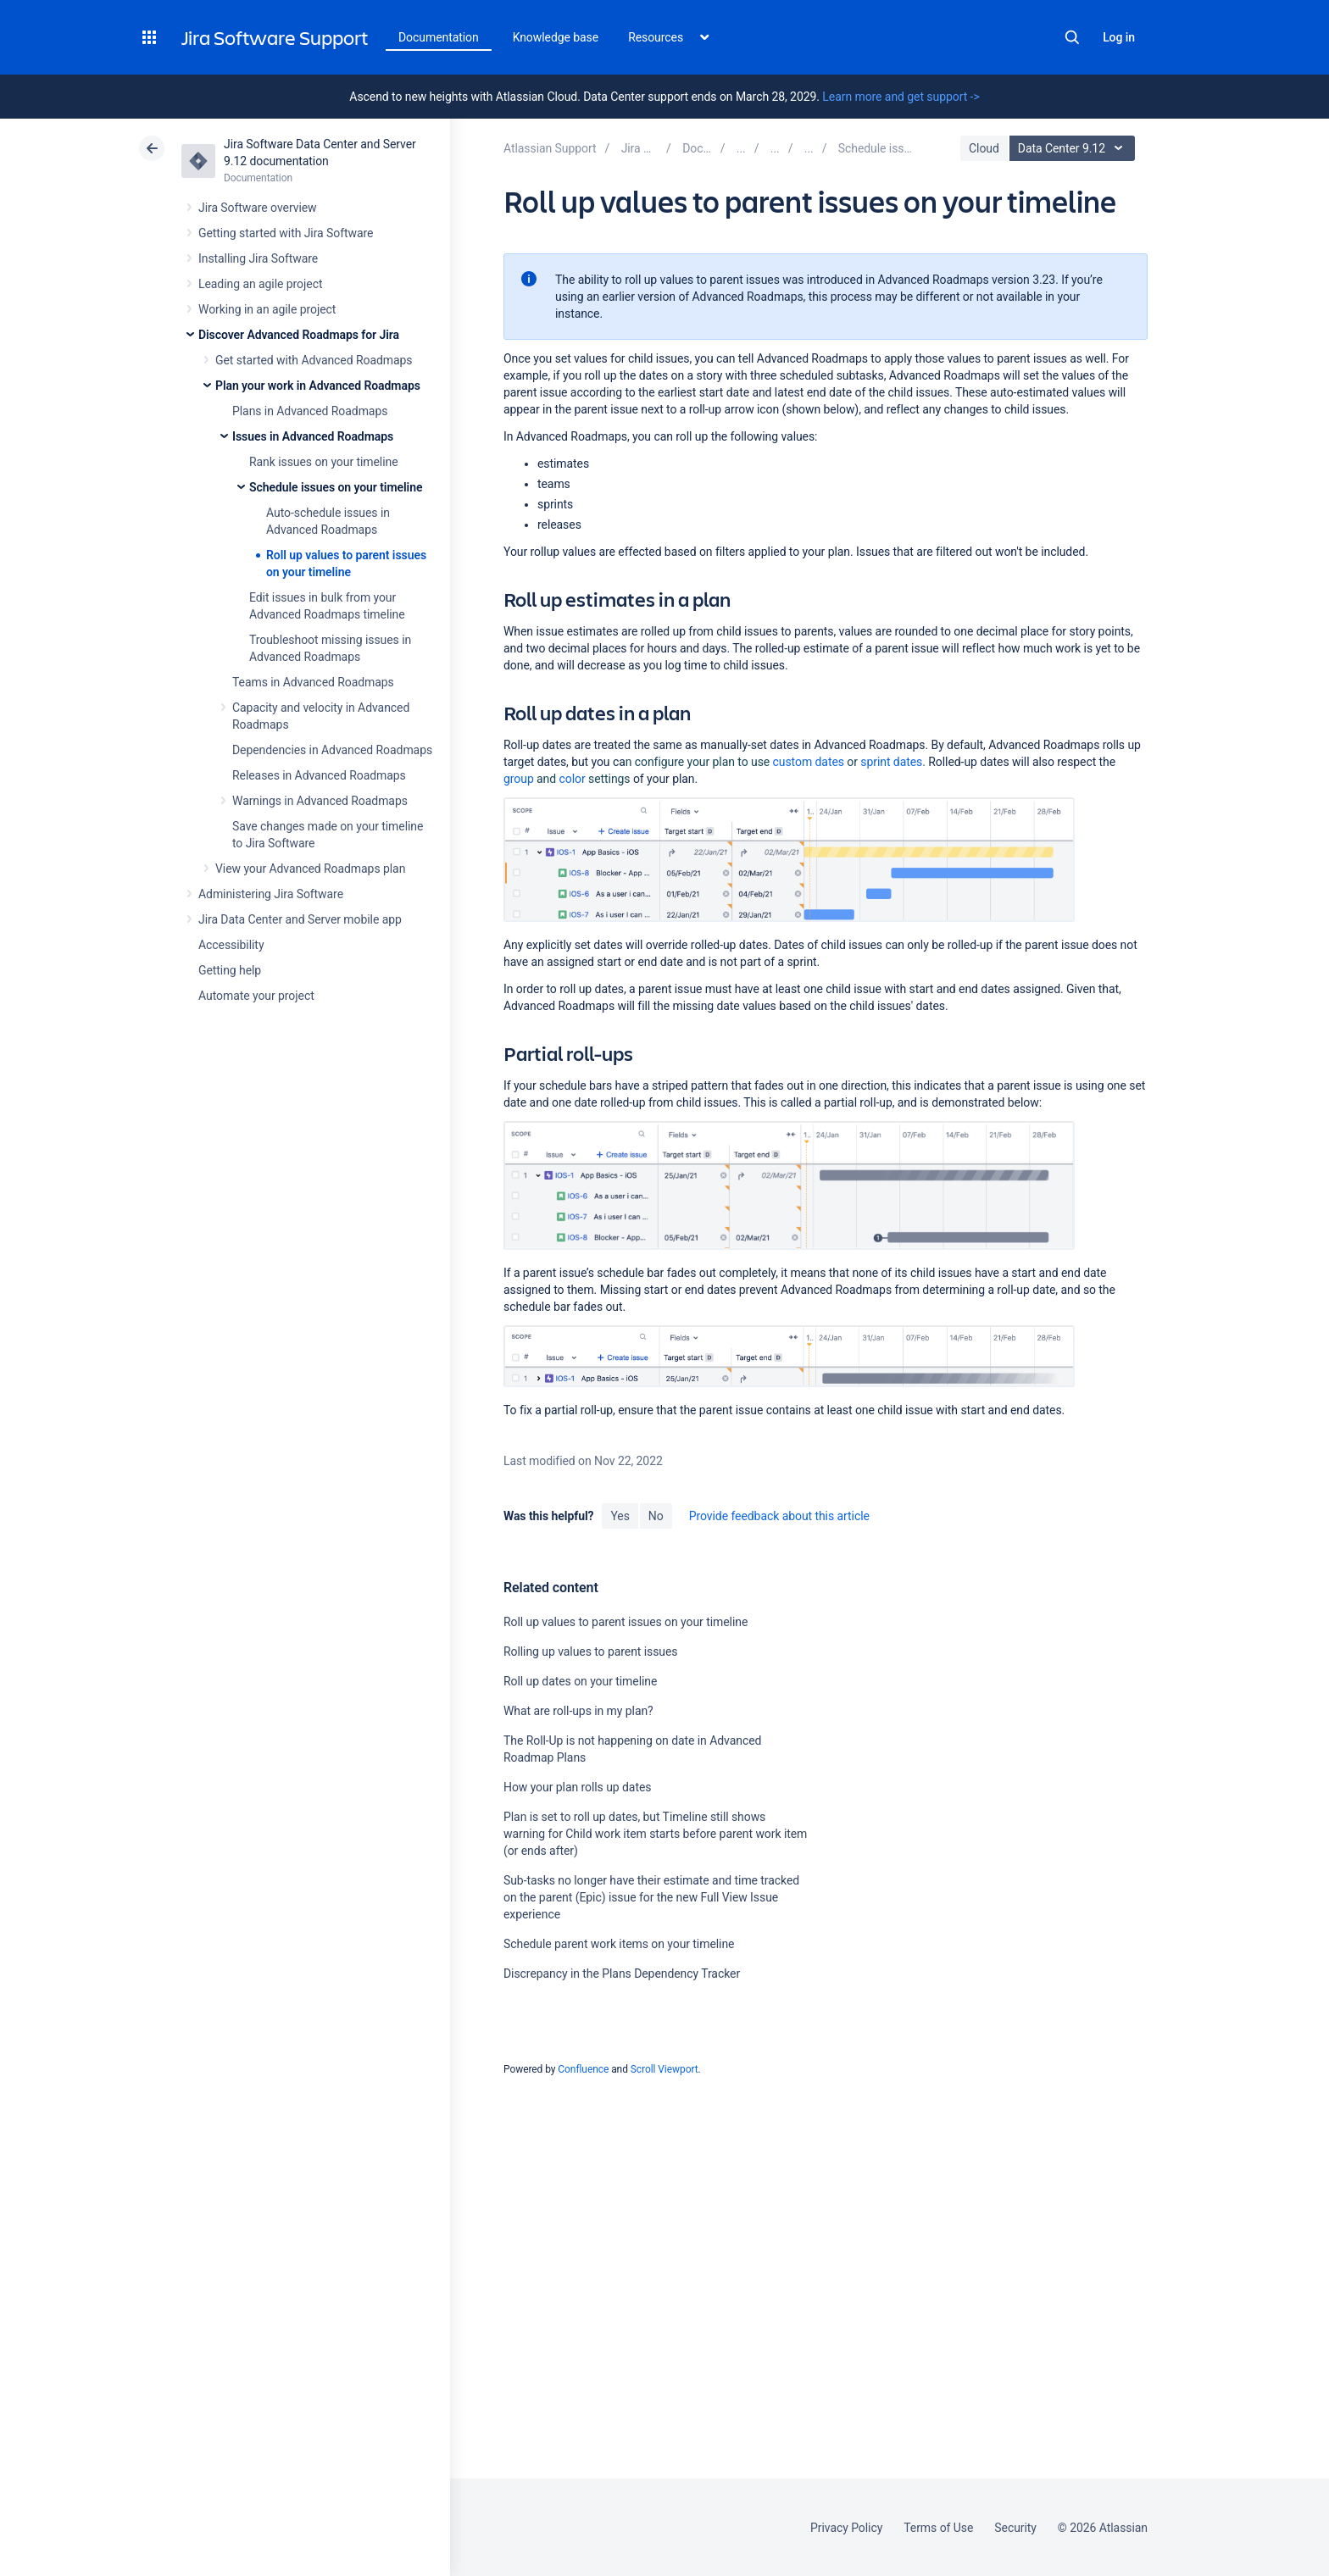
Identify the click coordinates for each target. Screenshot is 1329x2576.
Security (1015, 2527)
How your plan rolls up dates (577, 1787)
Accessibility (231, 945)
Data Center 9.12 (1074, 148)
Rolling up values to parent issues (590, 1651)
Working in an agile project (267, 309)
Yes (619, 1516)
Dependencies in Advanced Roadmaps (332, 750)
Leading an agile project (260, 284)
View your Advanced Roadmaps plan (310, 868)
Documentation (438, 37)
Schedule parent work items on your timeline (618, 1944)
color (572, 779)
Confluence (583, 2069)
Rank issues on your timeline (323, 462)
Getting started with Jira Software (285, 233)
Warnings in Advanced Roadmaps (320, 801)
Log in (1119, 37)
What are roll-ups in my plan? (578, 1711)
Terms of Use (938, 2527)
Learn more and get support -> (900, 96)
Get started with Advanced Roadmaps (313, 360)
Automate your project (256, 995)
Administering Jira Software (270, 894)
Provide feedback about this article (779, 1516)
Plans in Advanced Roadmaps (309, 411)
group (518, 779)
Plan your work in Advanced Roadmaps (317, 385)
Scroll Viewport (664, 2069)
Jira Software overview (257, 207)
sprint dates (891, 762)
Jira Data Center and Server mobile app (300, 919)
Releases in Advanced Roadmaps (319, 775)
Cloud (984, 148)
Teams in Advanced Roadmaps (313, 682)
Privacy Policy (846, 2527)
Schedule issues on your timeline (335, 487)
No (656, 1516)
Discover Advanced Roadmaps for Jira (298, 334)
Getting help (229, 970)
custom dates (808, 762)
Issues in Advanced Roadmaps (312, 436)
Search (1072, 37)
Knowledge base (556, 37)
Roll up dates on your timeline (580, 1681)
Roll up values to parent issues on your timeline (625, 1622)
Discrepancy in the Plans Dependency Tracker (621, 1973)
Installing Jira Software (258, 258)
